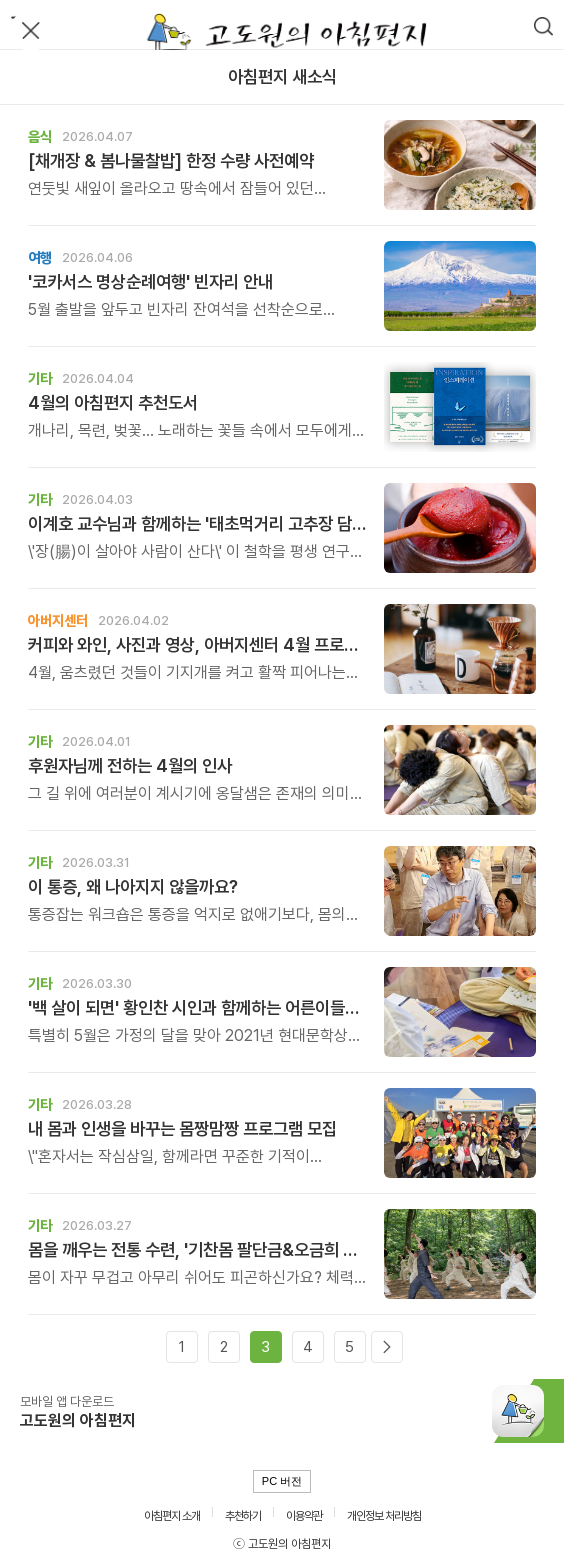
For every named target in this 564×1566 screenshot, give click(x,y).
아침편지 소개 (172, 1516)
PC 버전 (282, 1481)
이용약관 (304, 1516)
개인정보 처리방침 (384, 1516)
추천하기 (243, 1516)
